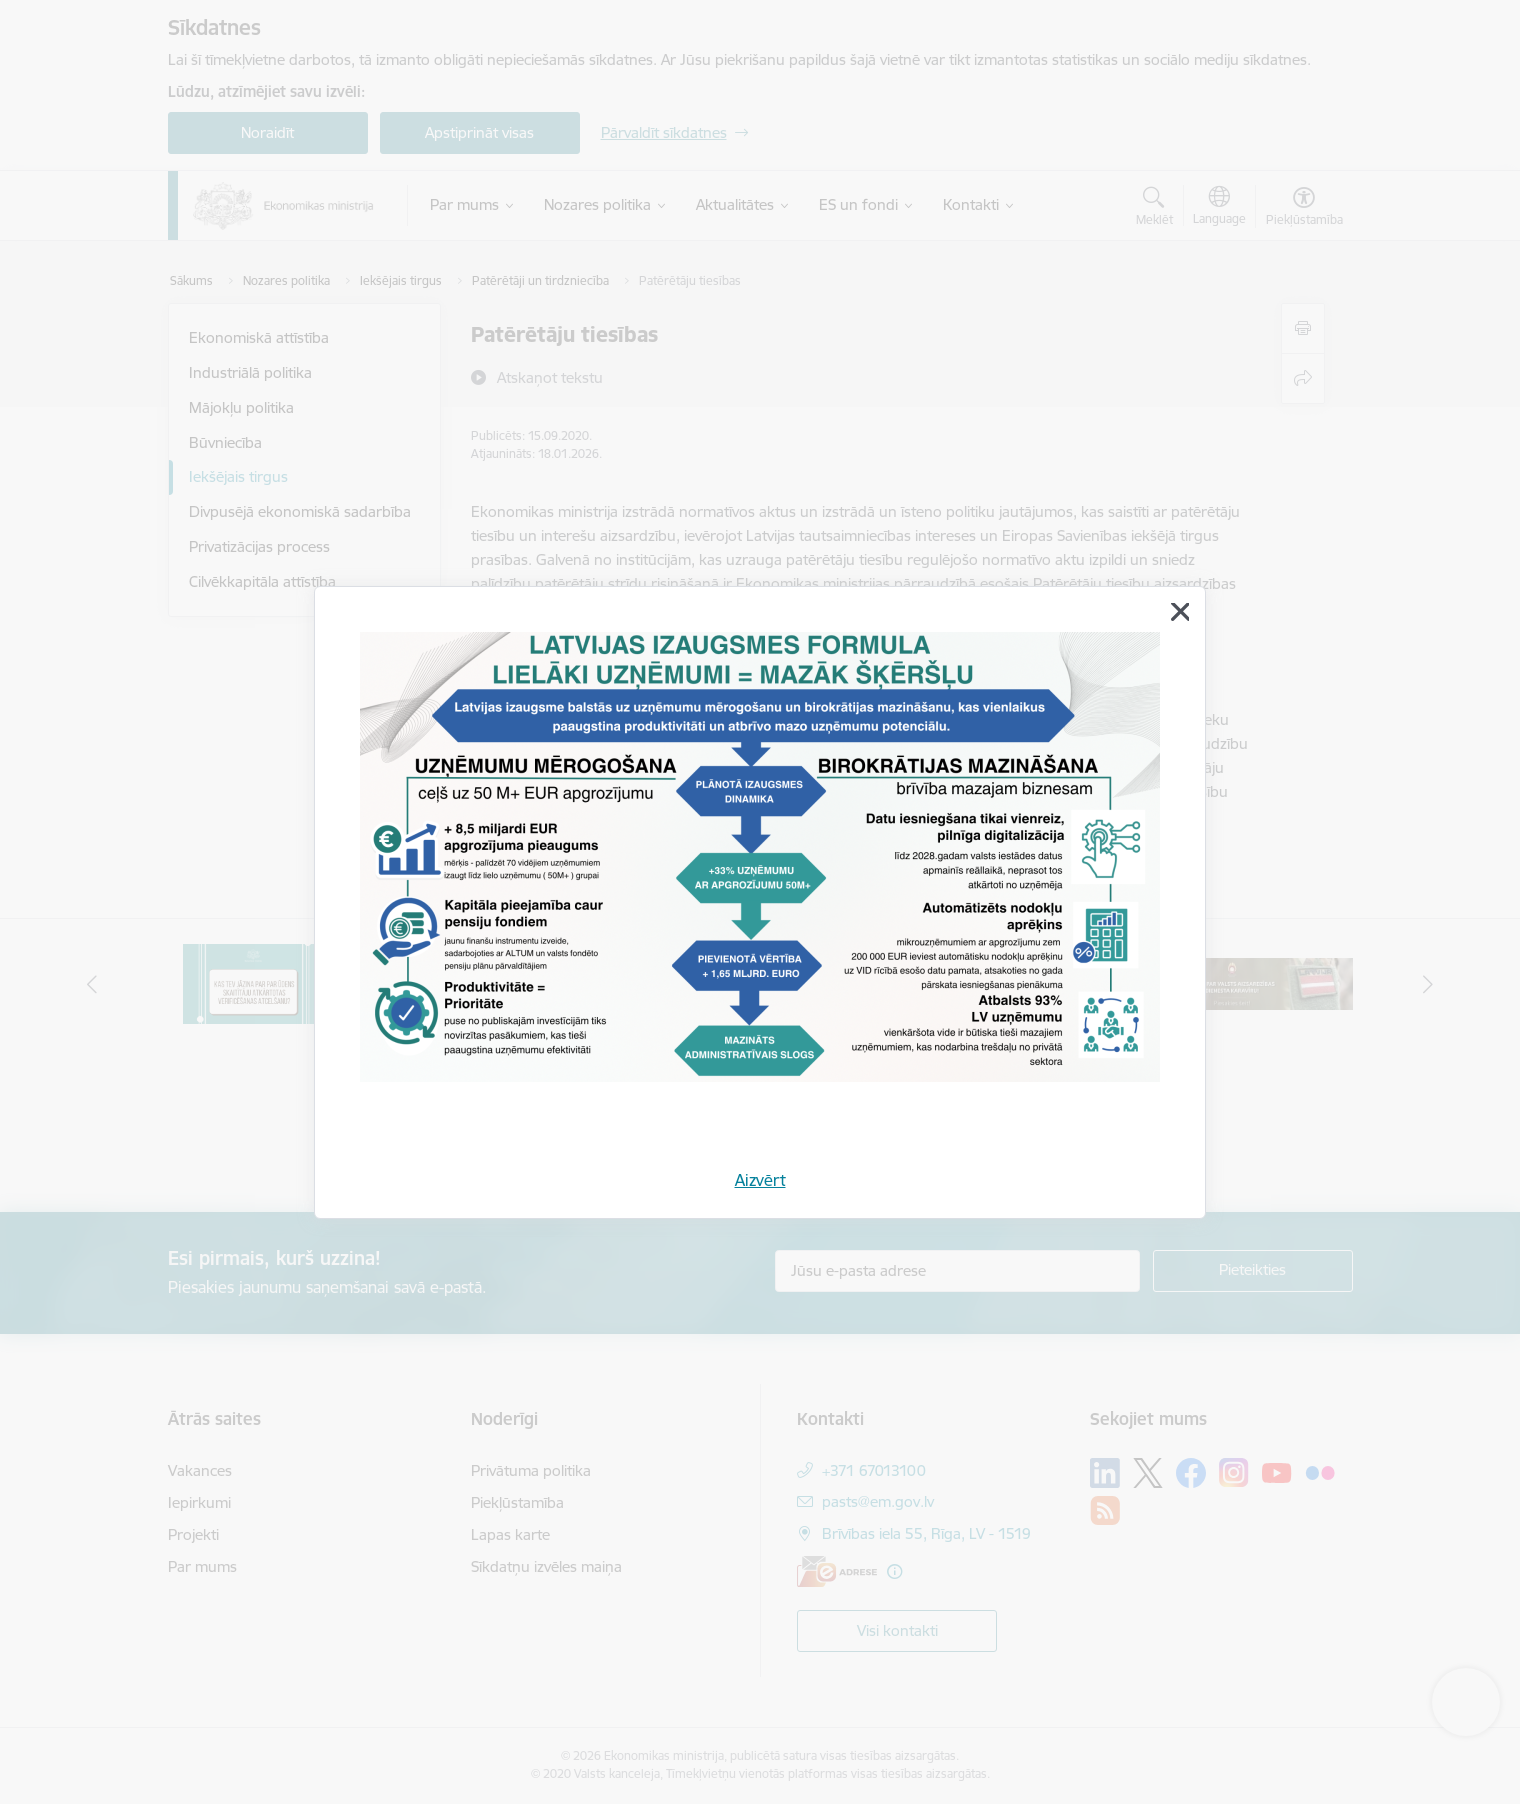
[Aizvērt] (1180, 612)
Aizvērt (760, 1180)
